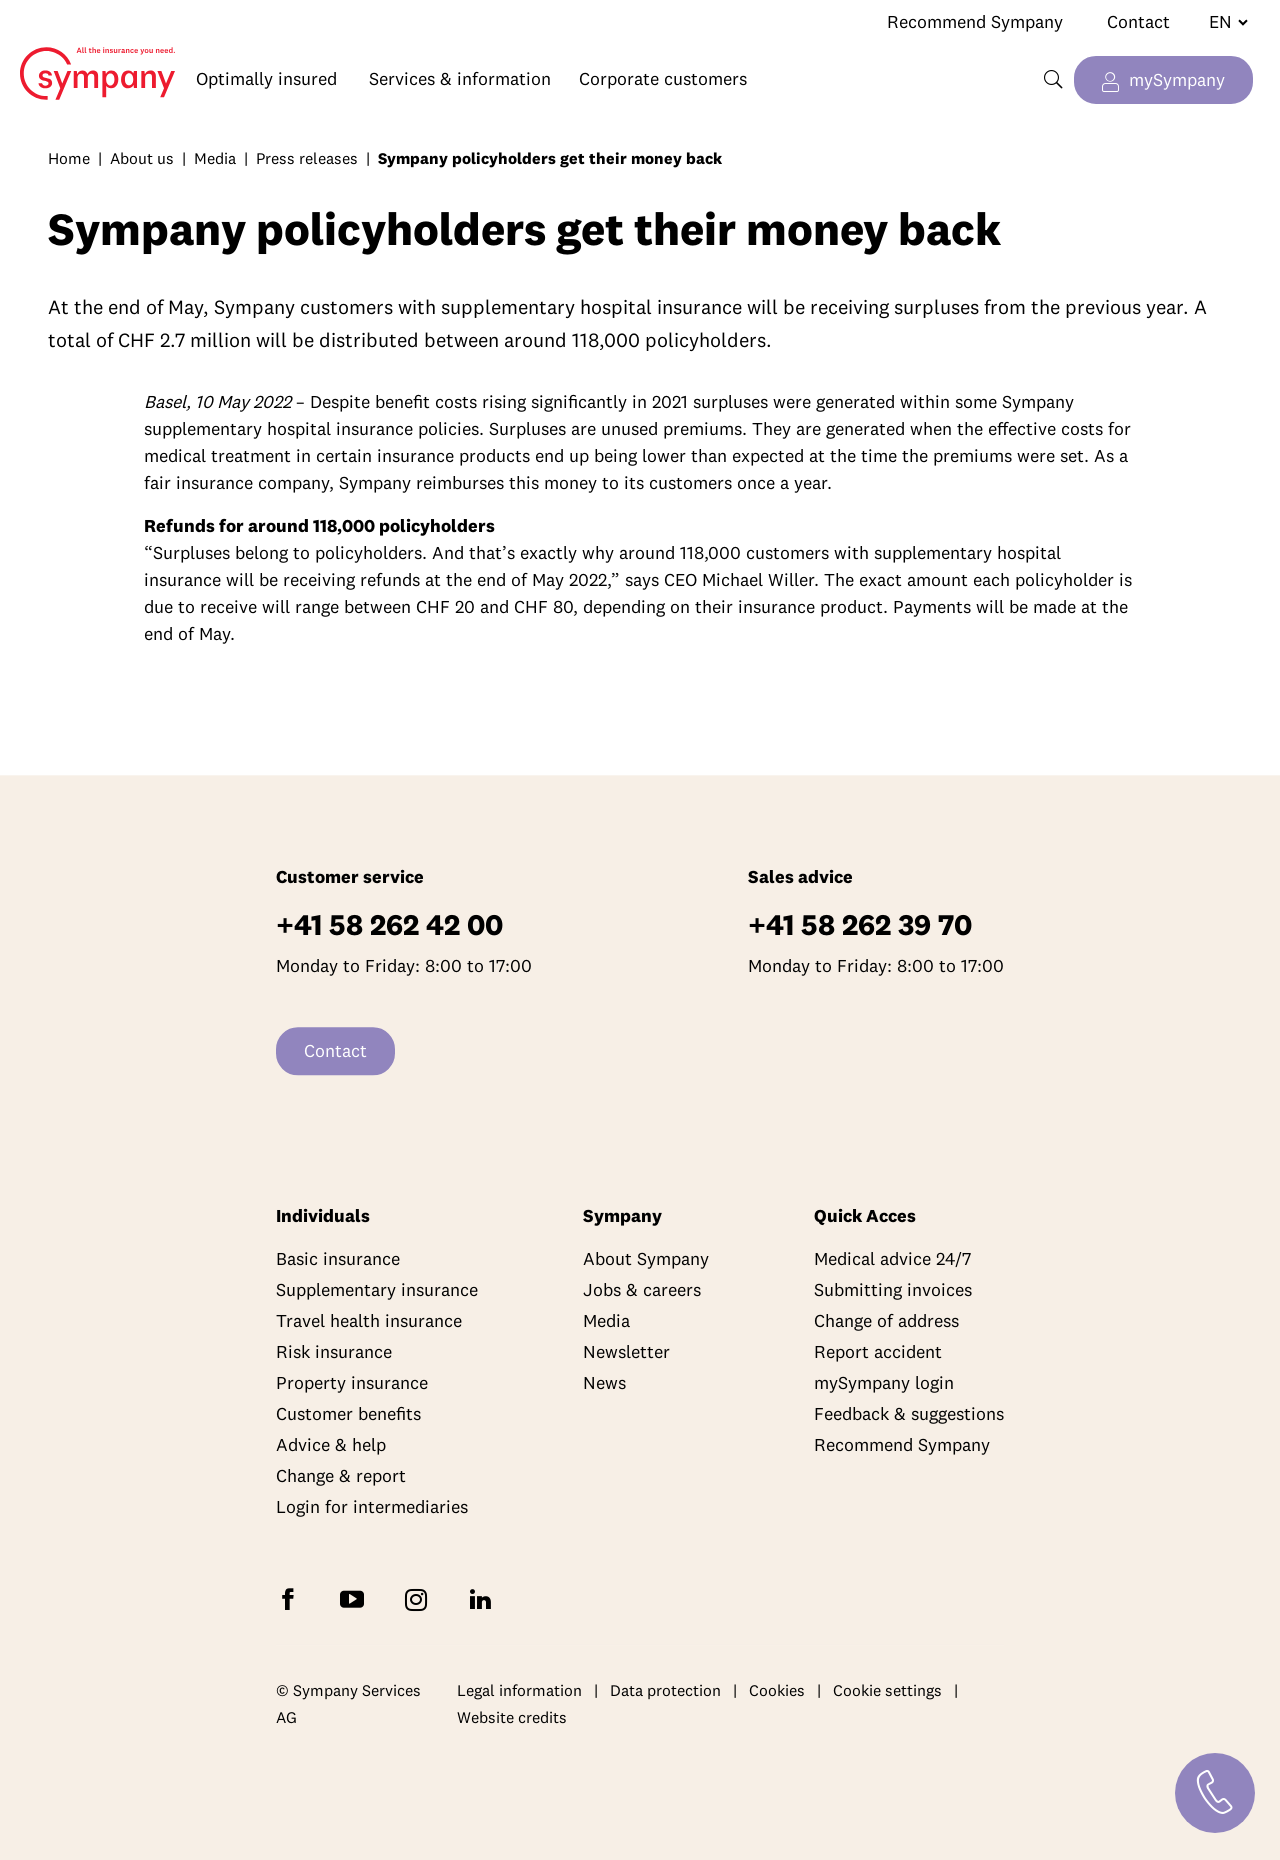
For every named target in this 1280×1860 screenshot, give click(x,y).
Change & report (341, 1476)
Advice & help (331, 1445)
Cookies (777, 1690)
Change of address (886, 1321)
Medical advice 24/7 (892, 1259)
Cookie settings (887, 1690)
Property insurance (352, 1383)
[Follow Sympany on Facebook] (292, 1598)
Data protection (665, 1690)
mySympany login (884, 1383)
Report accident (878, 1352)
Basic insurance (338, 1259)
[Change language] (1220, 22)
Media (215, 158)
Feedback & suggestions (909, 1414)
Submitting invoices (893, 1290)
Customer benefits (348, 1414)
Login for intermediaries (372, 1507)
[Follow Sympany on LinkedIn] (484, 1598)
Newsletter (626, 1352)
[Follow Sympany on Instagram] (420, 1598)
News (604, 1383)
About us (142, 158)
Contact (1138, 21)
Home (88, 58)
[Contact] (1215, 1793)
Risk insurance (334, 1352)
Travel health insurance (369, 1321)
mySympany (1177, 79)
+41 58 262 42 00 (389, 925)
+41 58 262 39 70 (860, 925)
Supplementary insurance (377, 1290)
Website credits (512, 1718)
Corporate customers (663, 78)
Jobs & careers (642, 1290)
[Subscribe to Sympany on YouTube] (356, 1598)
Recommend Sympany (975, 21)
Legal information (519, 1690)
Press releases (307, 158)
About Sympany (646, 1259)
